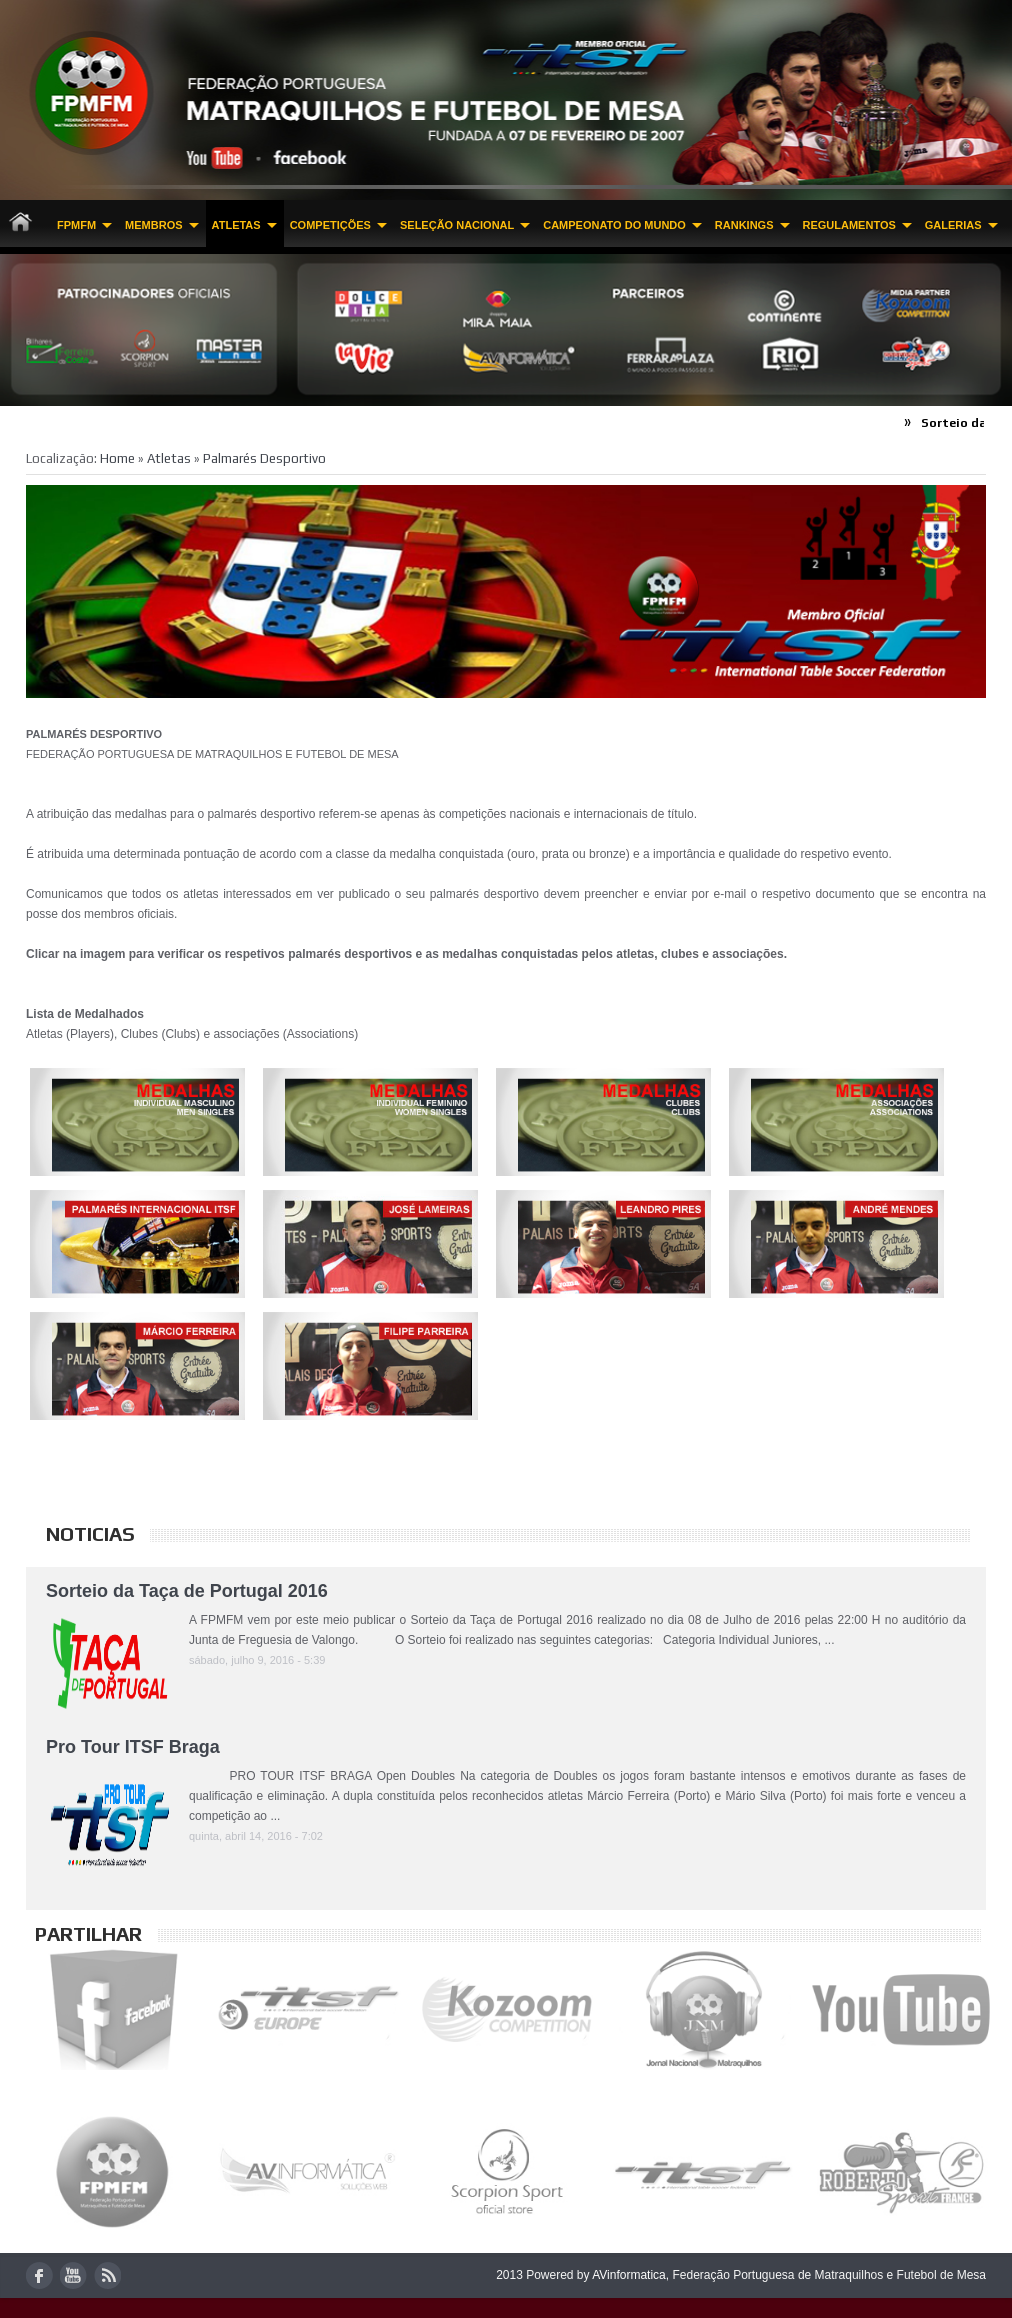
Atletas (236, 225)
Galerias (953, 225)
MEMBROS (153, 225)
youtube (73, 2275)
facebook (39, 2275)
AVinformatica (629, 2275)
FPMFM (76, 225)
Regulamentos (849, 225)
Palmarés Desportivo (264, 458)
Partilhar (88, 1933)
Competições (330, 225)
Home (117, 458)
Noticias (90, 1533)
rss (107, 2275)
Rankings (744, 225)
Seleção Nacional (457, 225)
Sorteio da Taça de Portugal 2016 (187, 1591)
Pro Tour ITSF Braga (133, 1747)
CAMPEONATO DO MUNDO (614, 225)
